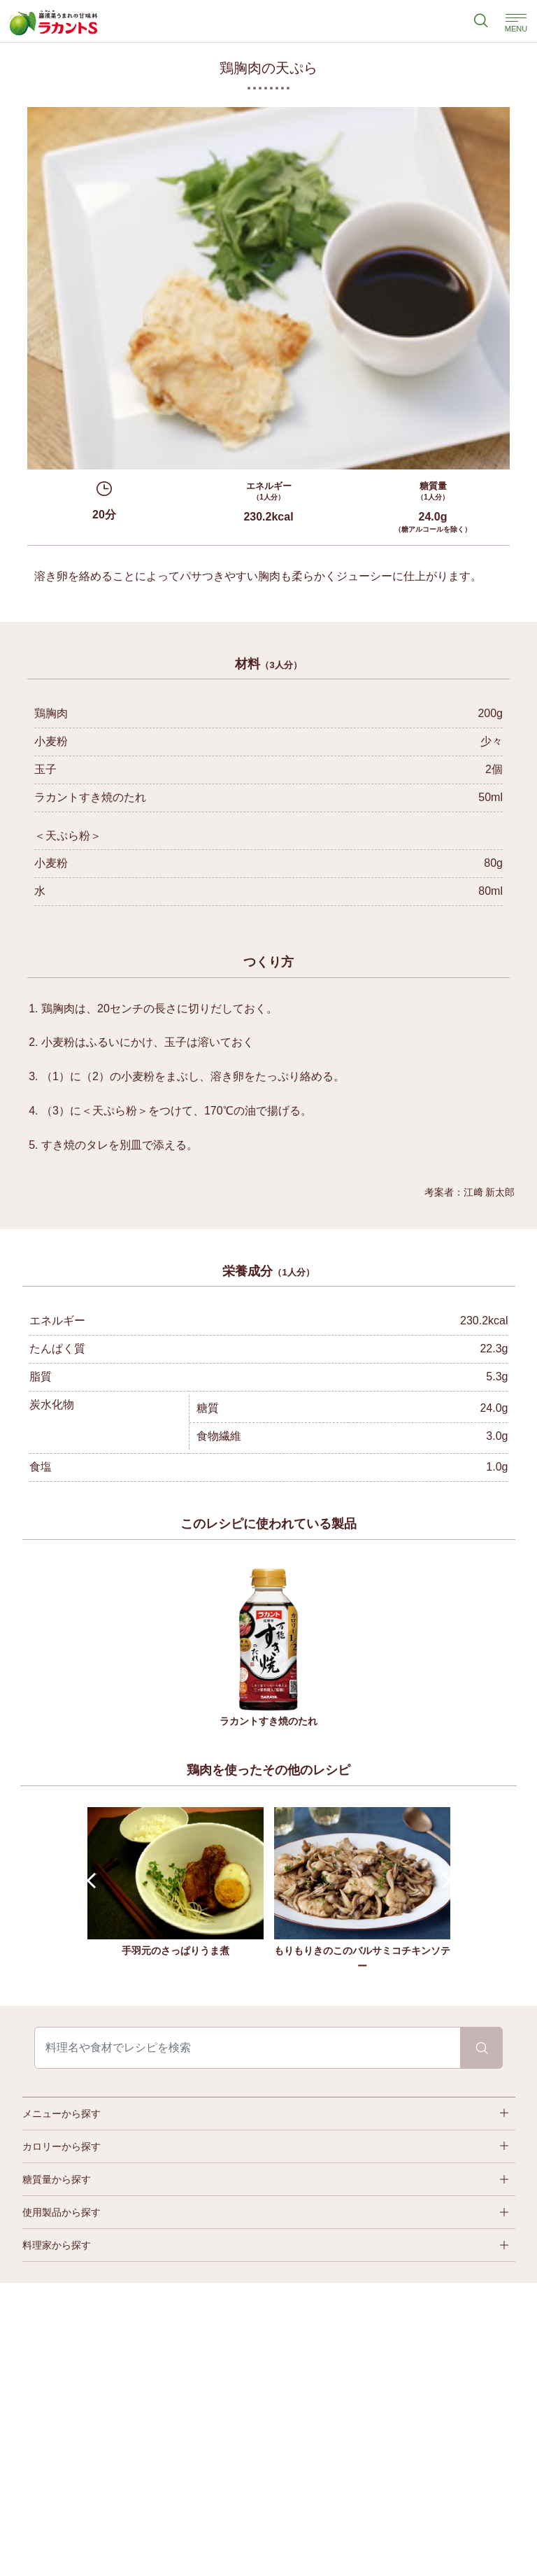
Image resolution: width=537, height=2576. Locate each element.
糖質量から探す (56, 2179)
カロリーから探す (61, 2146)
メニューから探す (61, 2113)
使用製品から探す (61, 2212)
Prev (94, 1881)
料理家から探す (56, 2245)
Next (443, 1881)
